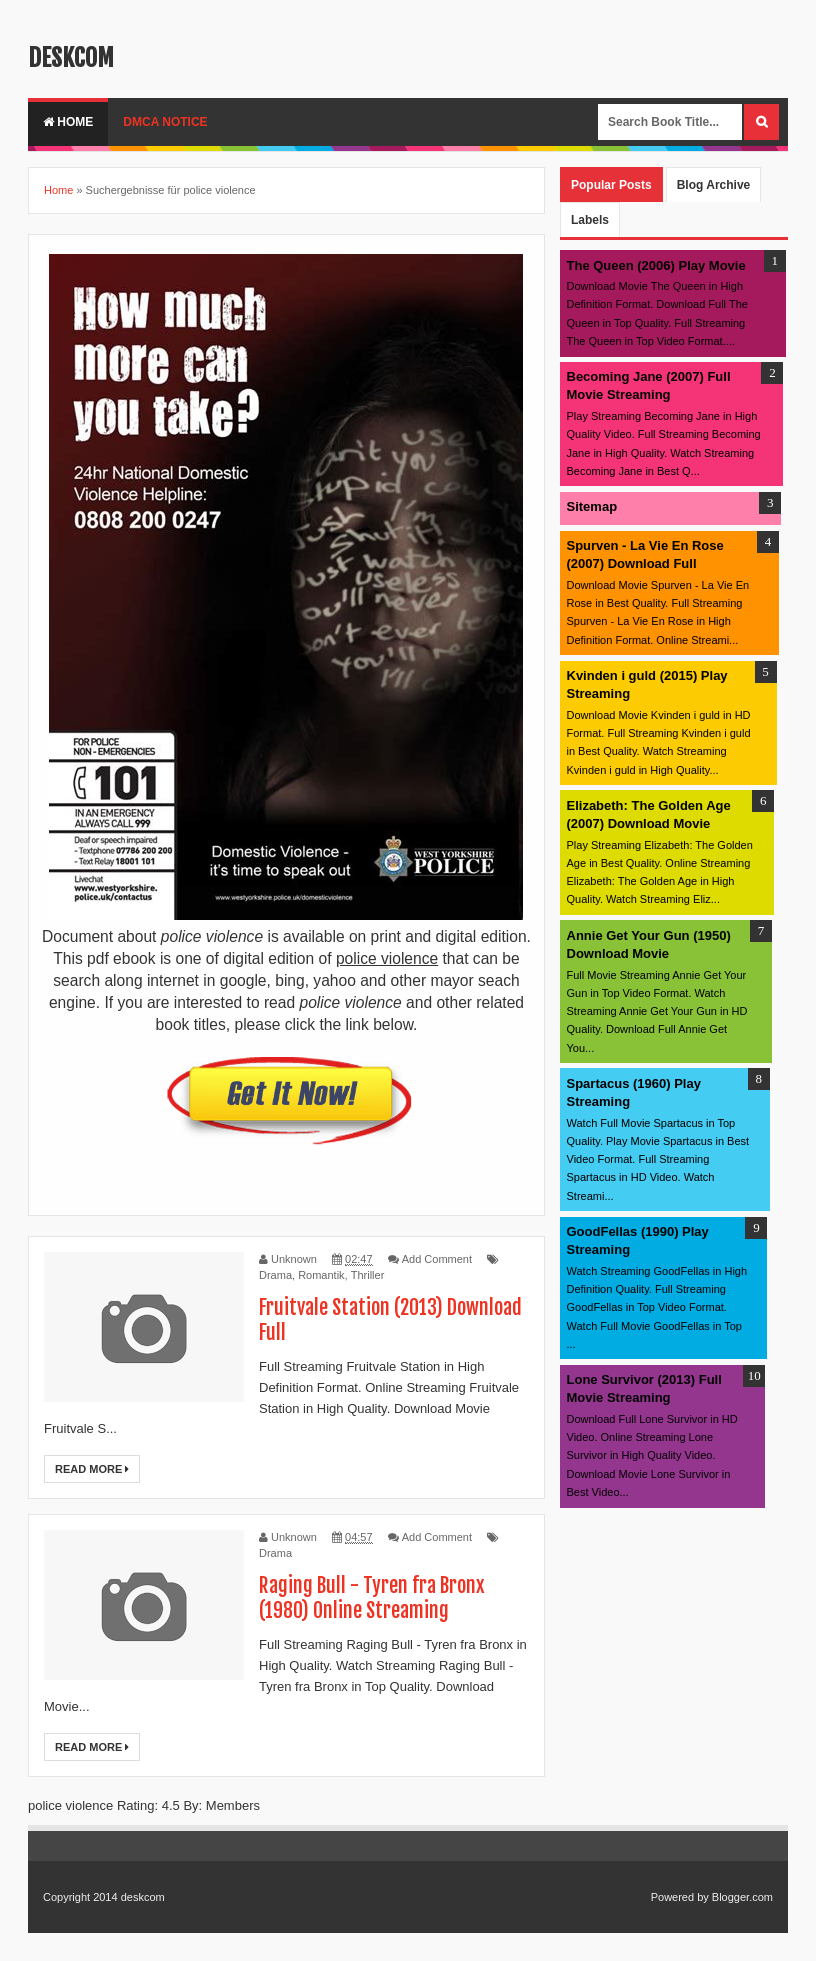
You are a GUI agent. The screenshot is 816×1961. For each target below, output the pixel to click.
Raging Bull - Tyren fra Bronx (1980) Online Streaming (372, 1598)
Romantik (321, 1275)
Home (68, 122)
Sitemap (592, 506)
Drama (275, 1275)
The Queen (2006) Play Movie (656, 265)
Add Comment (437, 1259)
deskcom (71, 58)
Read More (92, 1469)
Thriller (368, 1275)
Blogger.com (742, 1897)
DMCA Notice (165, 122)
